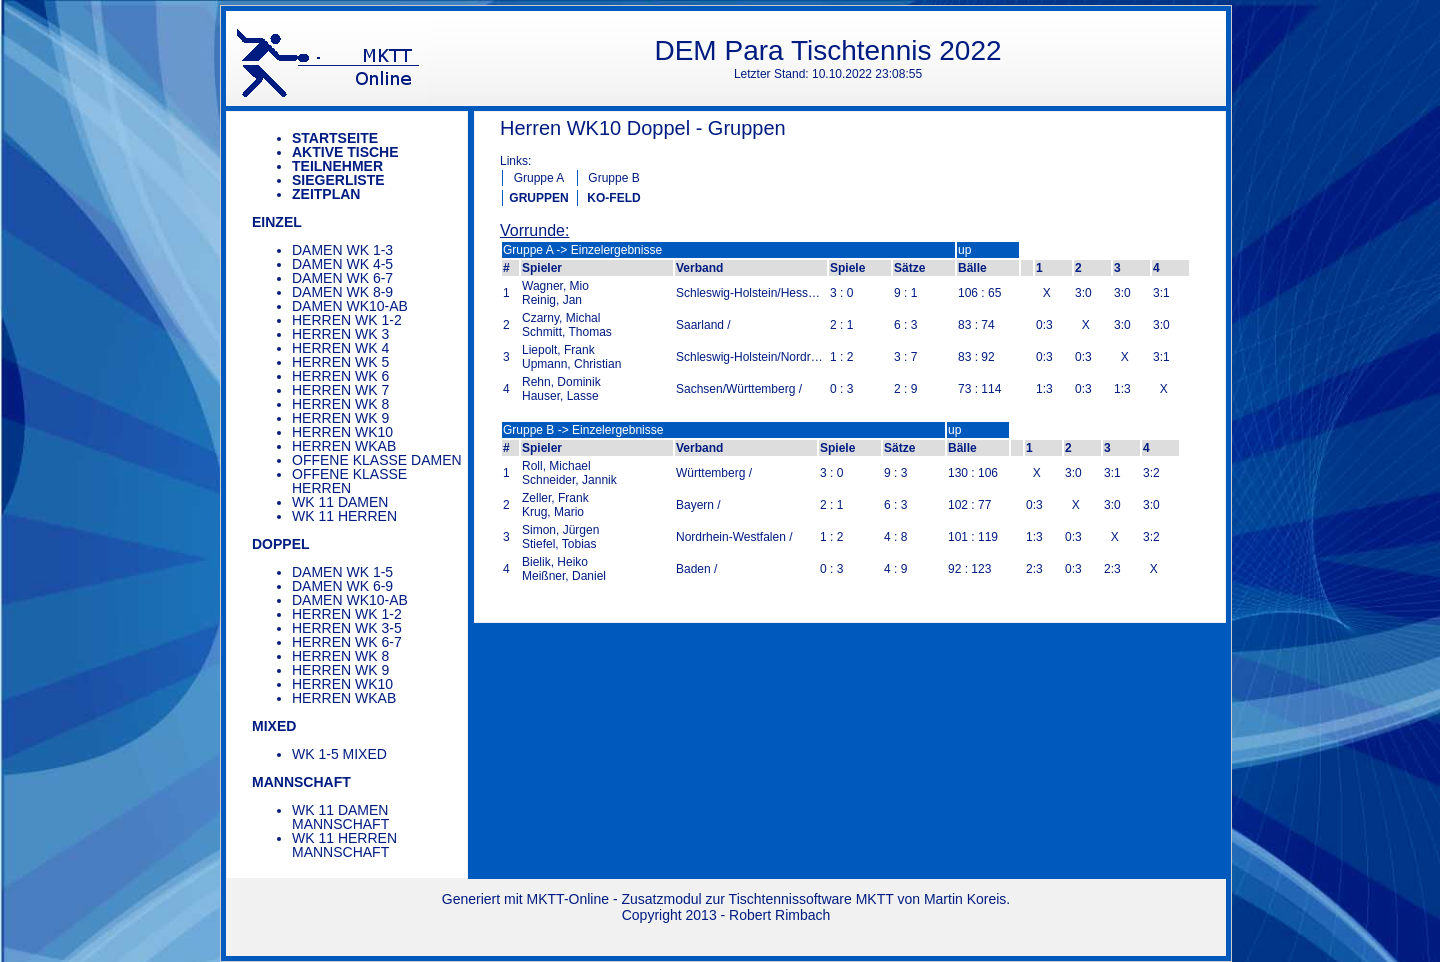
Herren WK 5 (340, 362)
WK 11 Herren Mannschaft (344, 845)
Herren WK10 (342, 432)
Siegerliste (338, 180)
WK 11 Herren (344, 516)
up (964, 250)
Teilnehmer (337, 166)
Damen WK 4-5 (342, 264)
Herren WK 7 (340, 390)
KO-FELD (613, 198)
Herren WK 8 (340, 404)
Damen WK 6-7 (342, 278)
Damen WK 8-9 (342, 292)
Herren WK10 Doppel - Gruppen (643, 128)
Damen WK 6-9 (342, 586)
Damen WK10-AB (350, 306)
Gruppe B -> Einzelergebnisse (583, 430)
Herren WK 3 (340, 334)
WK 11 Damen (340, 502)
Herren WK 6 (340, 376)
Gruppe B (613, 178)
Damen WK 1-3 (342, 250)
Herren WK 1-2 (347, 320)
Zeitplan (326, 194)
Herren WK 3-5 (347, 628)
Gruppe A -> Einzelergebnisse (582, 250)
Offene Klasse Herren (349, 481)
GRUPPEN (538, 198)
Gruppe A (539, 178)
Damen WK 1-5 (342, 572)
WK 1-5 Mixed (339, 754)
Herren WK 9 (340, 418)
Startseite (335, 138)
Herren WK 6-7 (347, 642)
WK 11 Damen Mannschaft (340, 817)
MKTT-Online (568, 899)
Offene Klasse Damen (377, 460)
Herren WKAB (344, 446)
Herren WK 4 (340, 348)
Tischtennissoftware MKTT (811, 899)
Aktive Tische (345, 152)
